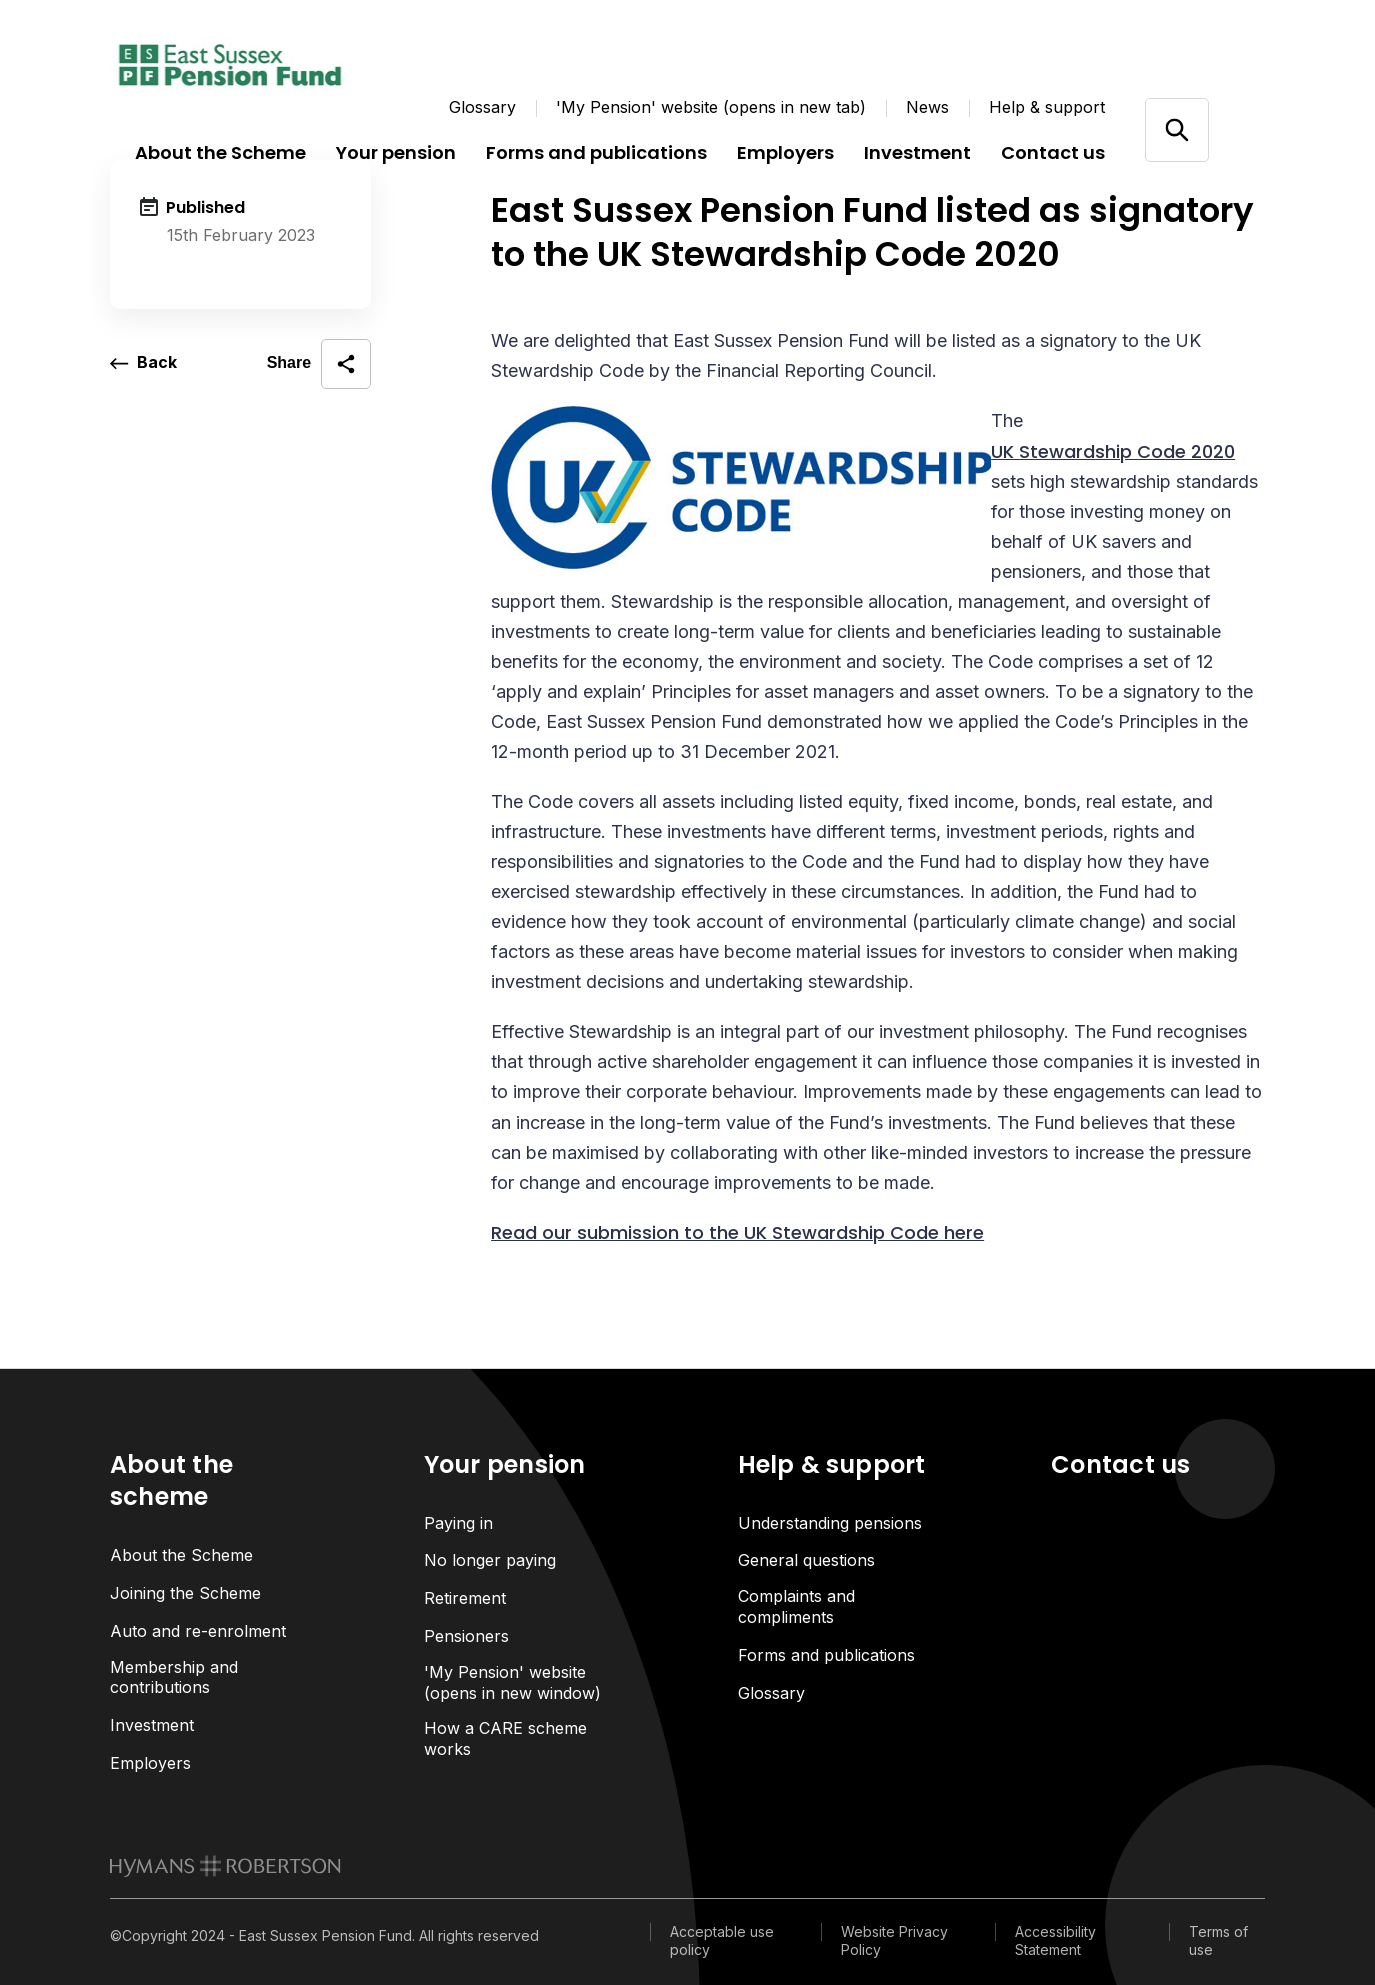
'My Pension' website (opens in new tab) (711, 107)
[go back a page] (143, 364)
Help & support (1047, 107)
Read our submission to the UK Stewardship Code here (737, 1232)
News (927, 107)
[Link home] (230, 65)
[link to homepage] (225, 1867)
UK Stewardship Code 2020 (1113, 451)
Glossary (482, 107)
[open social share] (319, 364)
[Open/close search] (1176, 129)
